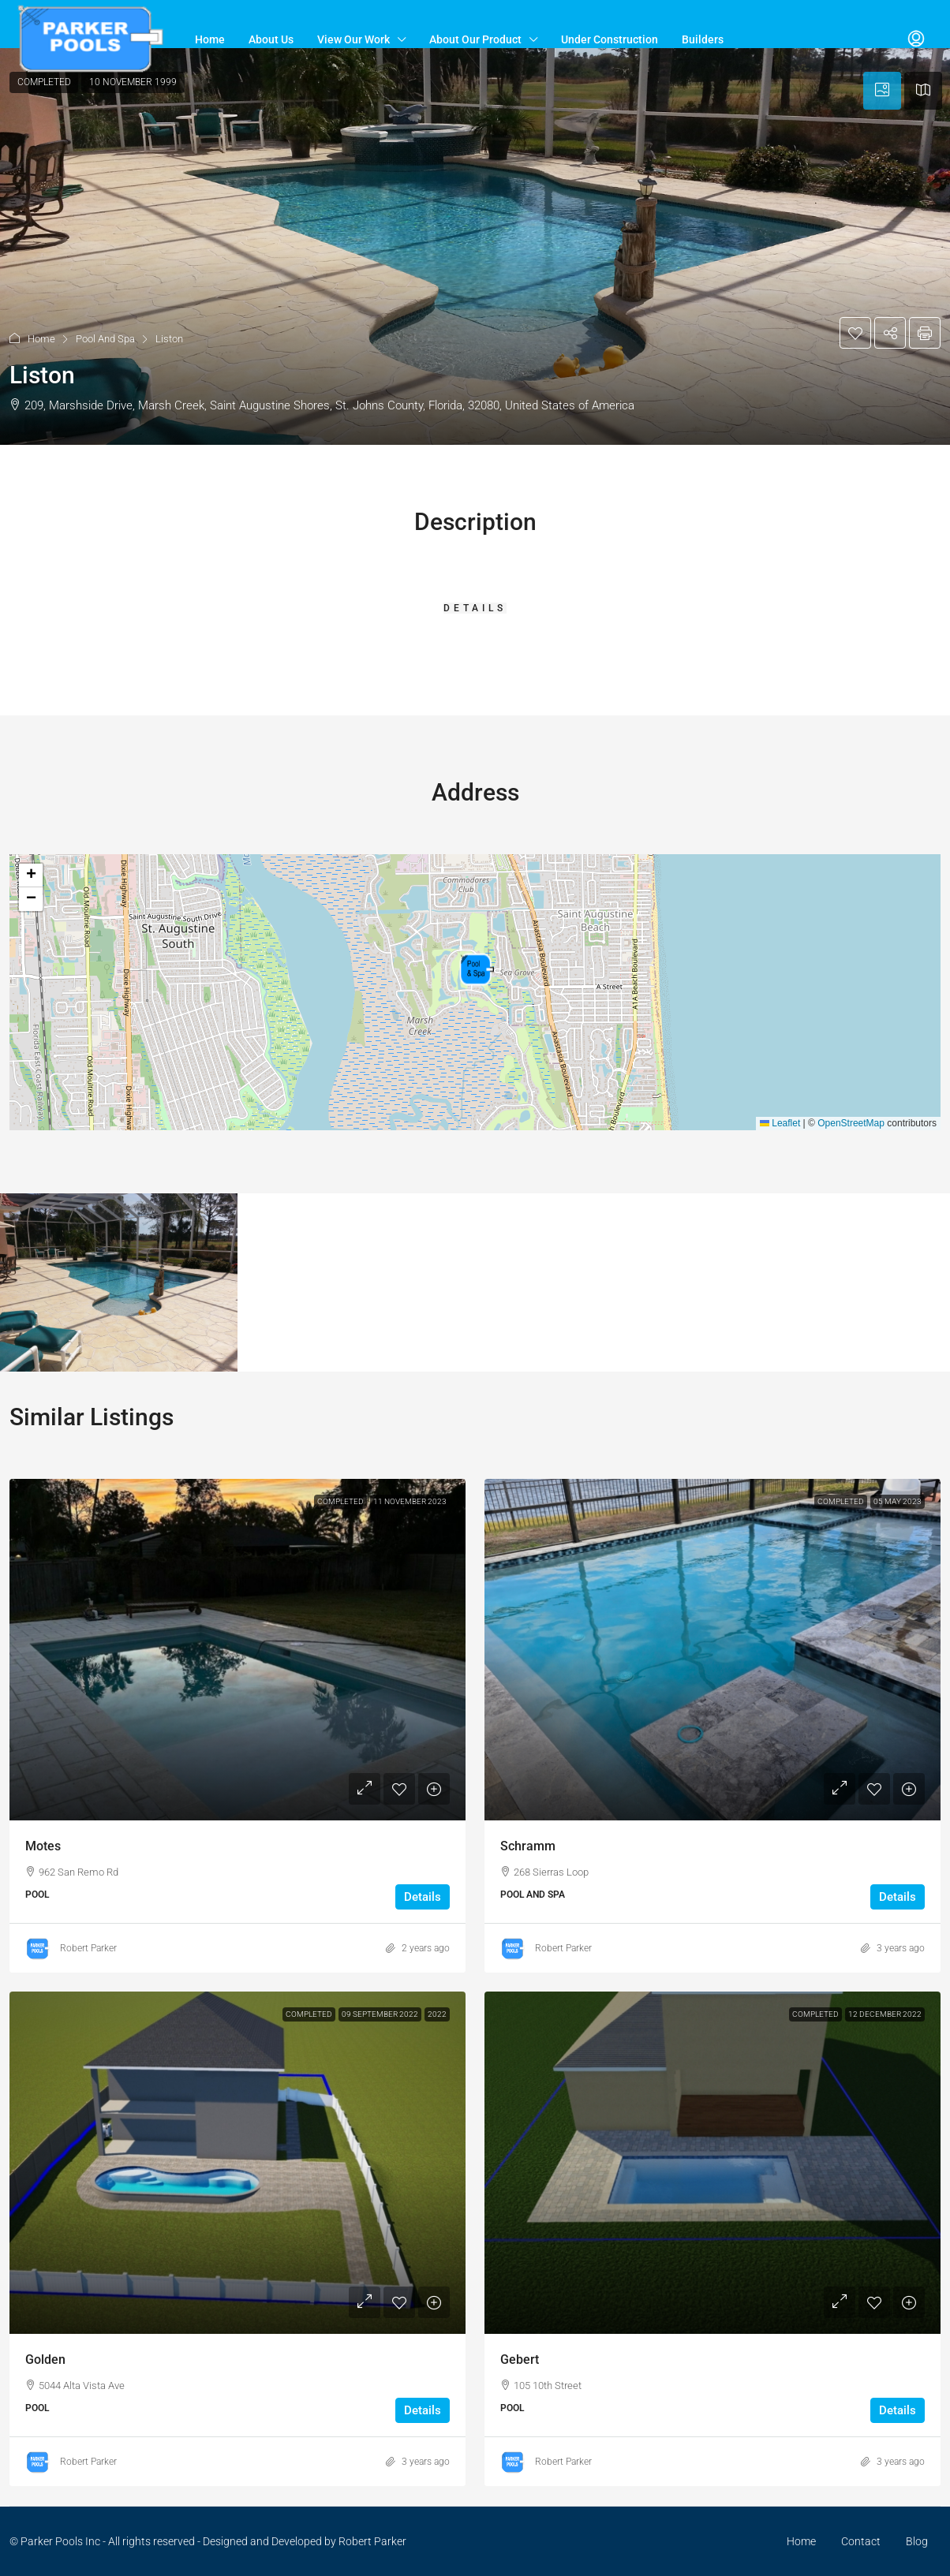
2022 (437, 2014)
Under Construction (609, 39)
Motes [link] (43, 1846)
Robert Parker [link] (88, 1948)
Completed (340, 1501)
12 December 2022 (885, 2014)
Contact (861, 2541)
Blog (917, 2541)
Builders (703, 39)
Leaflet (780, 1123)
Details (422, 1897)
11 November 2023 (410, 1501)
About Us (271, 39)
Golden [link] (45, 2359)
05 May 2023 (897, 1501)
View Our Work (353, 39)
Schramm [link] (527, 1846)
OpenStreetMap (851, 1123)
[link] (237, 1650)
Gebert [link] (519, 2359)
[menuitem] (916, 39)
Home (210, 39)
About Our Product (475, 39)
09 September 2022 (380, 2014)
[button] (475, 246)
